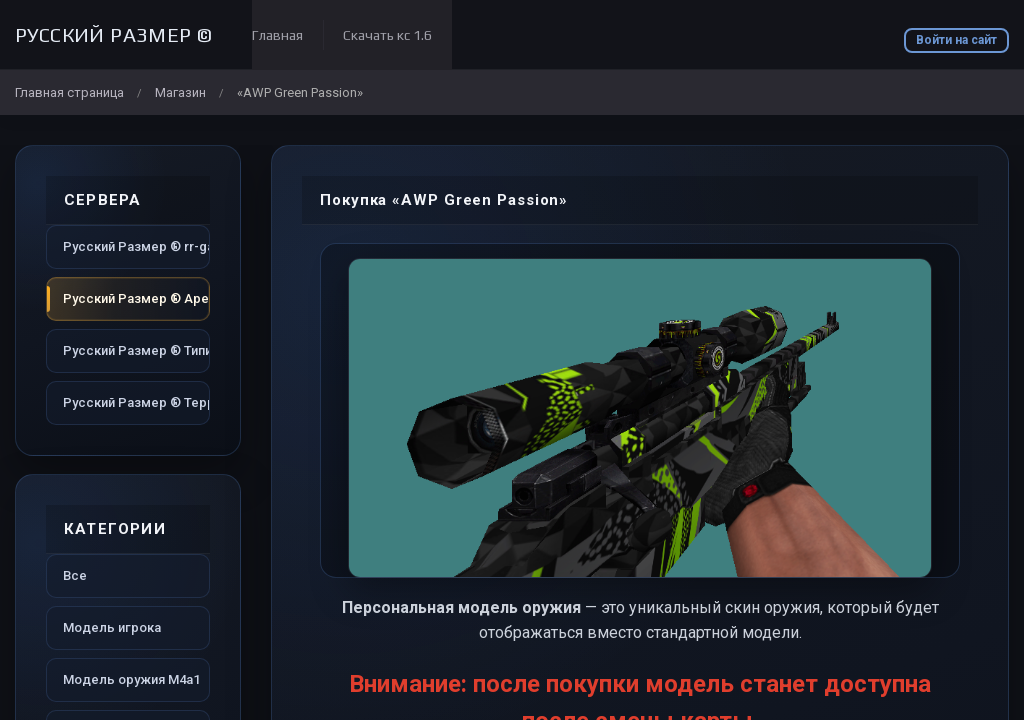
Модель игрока (112, 627)
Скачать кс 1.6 (387, 35)
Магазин (180, 92)
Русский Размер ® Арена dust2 (136, 298)
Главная (277, 35)
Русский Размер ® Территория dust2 (136, 402)
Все (75, 575)
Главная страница (69, 92)
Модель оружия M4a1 (131, 679)
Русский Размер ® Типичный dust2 (136, 350)
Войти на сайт (956, 40)
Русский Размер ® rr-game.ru (136, 246)
